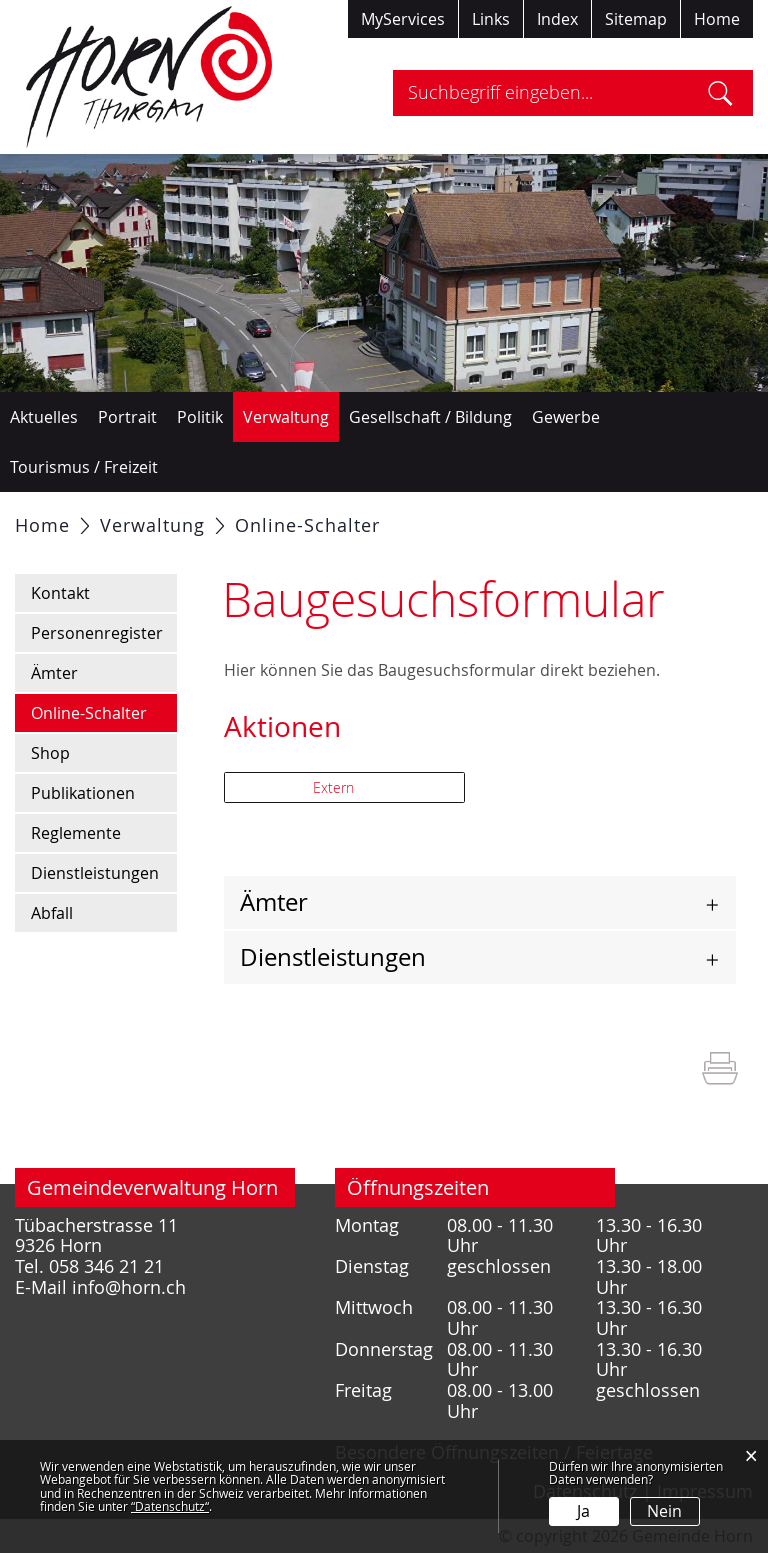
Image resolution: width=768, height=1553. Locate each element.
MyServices (403, 19)
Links (491, 19)
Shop (50, 753)
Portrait (127, 417)
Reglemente (76, 833)
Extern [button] (335, 787)
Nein (664, 1511)
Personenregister (97, 633)
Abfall (52, 913)
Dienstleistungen (95, 873)
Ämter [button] (274, 902)
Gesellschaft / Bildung (430, 417)
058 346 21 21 (106, 1266)
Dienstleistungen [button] (333, 957)
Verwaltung (286, 417)
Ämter (54, 673)
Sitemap (636, 19)
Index (557, 19)
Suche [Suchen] (720, 93)
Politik (200, 417)
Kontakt (60, 593)
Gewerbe (566, 417)
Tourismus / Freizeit (84, 467)
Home (717, 19)
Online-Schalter (104, 711)
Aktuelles (44, 417)
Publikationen (83, 793)
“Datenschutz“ (170, 1506)
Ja (583, 1511)
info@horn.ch (129, 1287)
